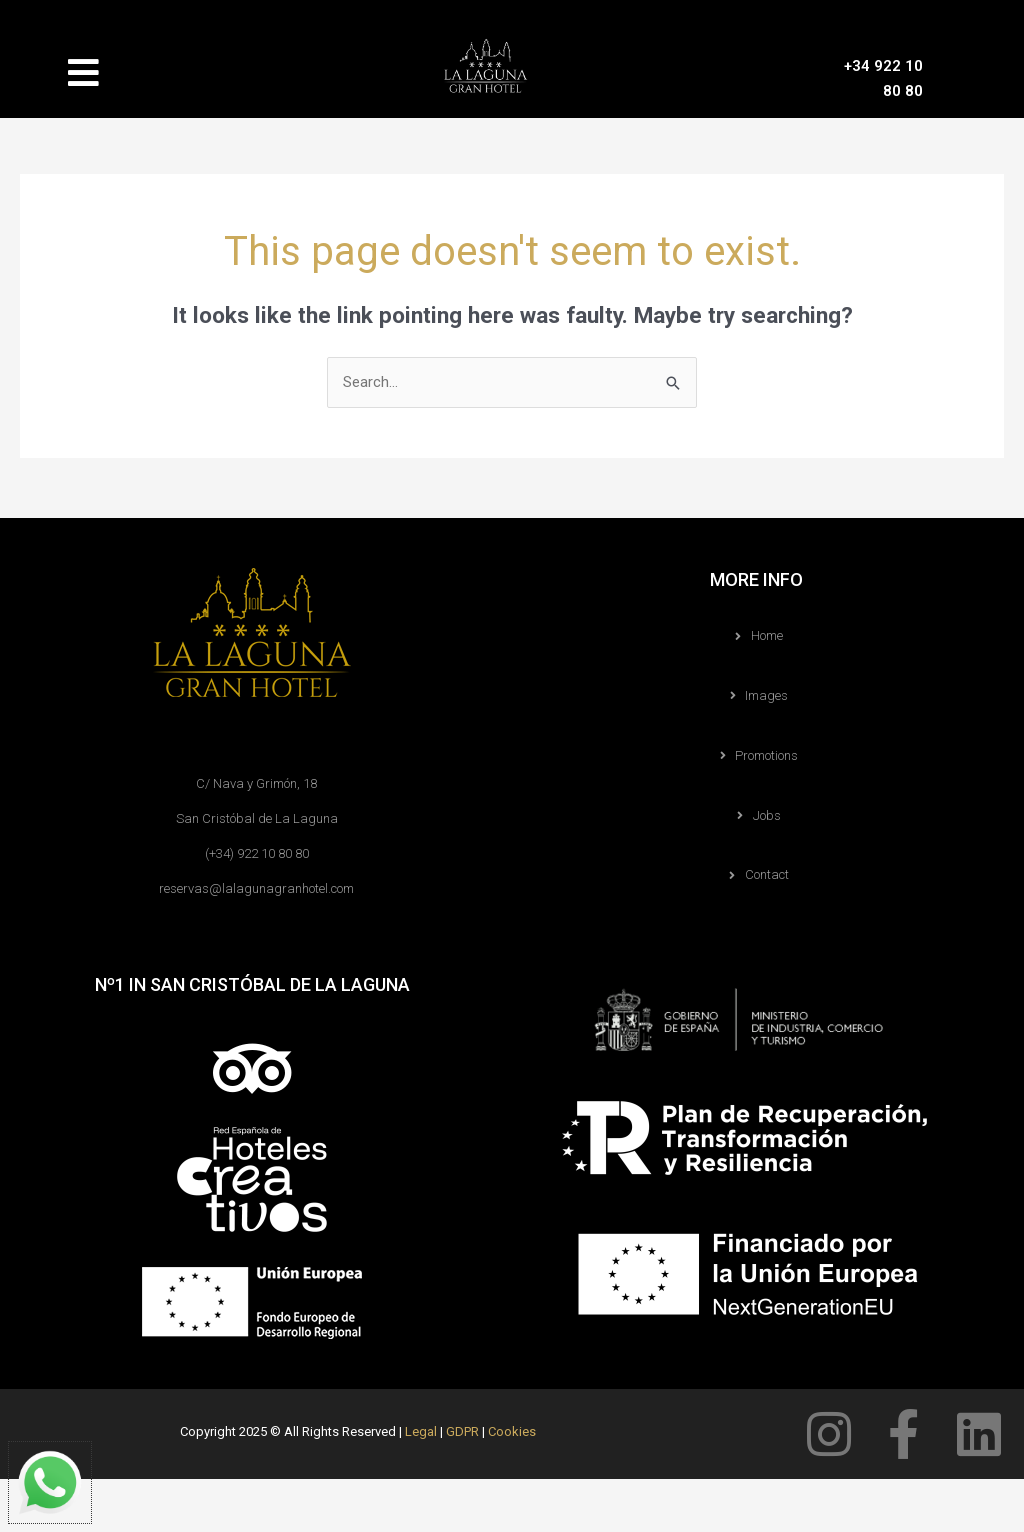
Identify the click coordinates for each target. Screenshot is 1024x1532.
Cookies (512, 1431)
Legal (421, 1431)
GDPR (462, 1431)
